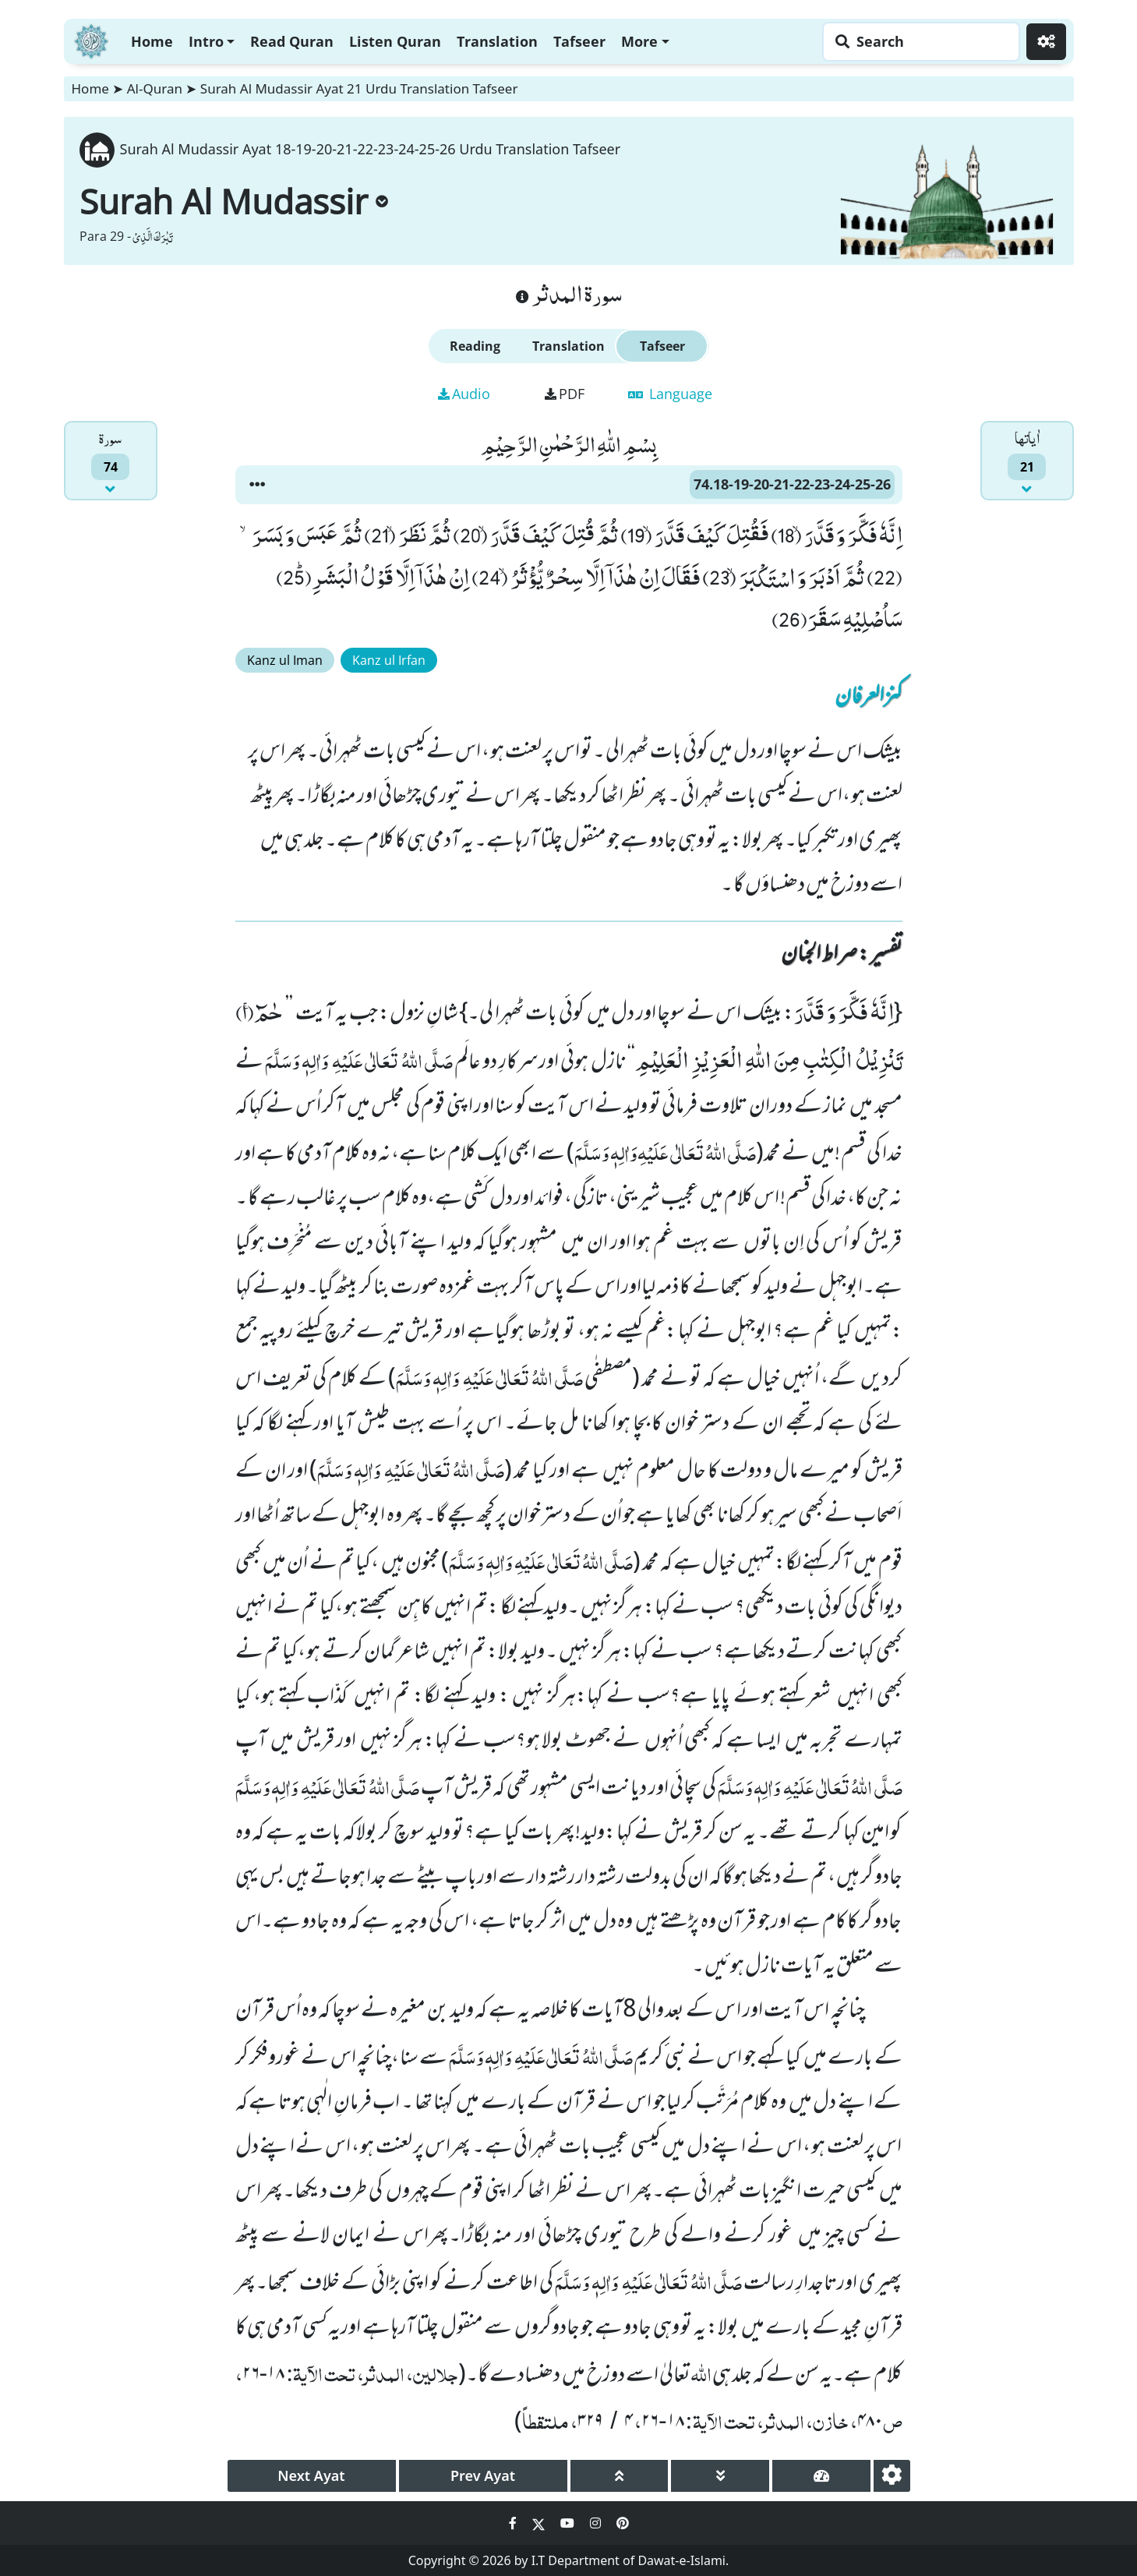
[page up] (619, 2475)
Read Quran (292, 41)
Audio (464, 393)
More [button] (639, 41)
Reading (475, 346)
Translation (497, 41)
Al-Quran (154, 88)
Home (152, 41)
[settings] (892, 2475)
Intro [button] (206, 41)
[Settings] (1046, 41)
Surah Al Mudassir (233, 201)
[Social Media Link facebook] (514, 2523)
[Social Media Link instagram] (597, 2523)
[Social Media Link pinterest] (622, 2523)
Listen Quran (395, 41)
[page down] (720, 2475)
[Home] (91, 39)
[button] (257, 485)
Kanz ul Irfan (388, 660)
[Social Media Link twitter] (540, 2523)
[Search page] (917, 41)
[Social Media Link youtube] (568, 2523)
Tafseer (579, 41)
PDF (564, 393)
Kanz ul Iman (285, 660)
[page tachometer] (821, 2475)
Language (670, 393)
